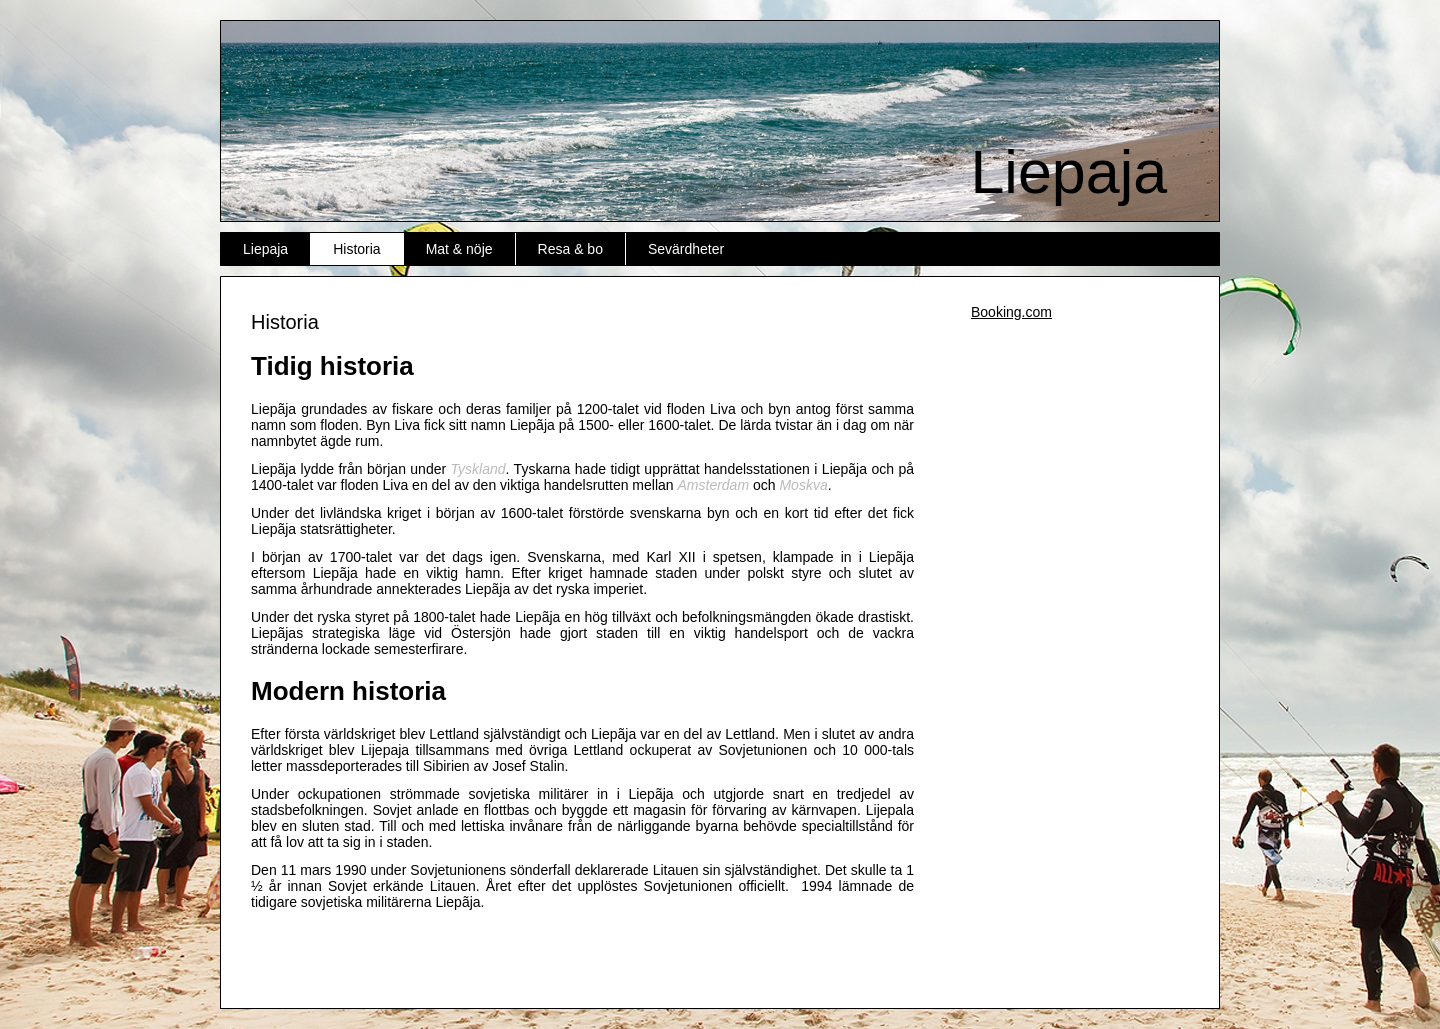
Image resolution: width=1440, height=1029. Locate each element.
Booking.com (1011, 312)
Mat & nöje (459, 249)
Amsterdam (714, 485)
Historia (356, 249)
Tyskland (478, 469)
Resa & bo (570, 249)
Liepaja (1068, 172)
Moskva (803, 485)
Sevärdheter (686, 249)
